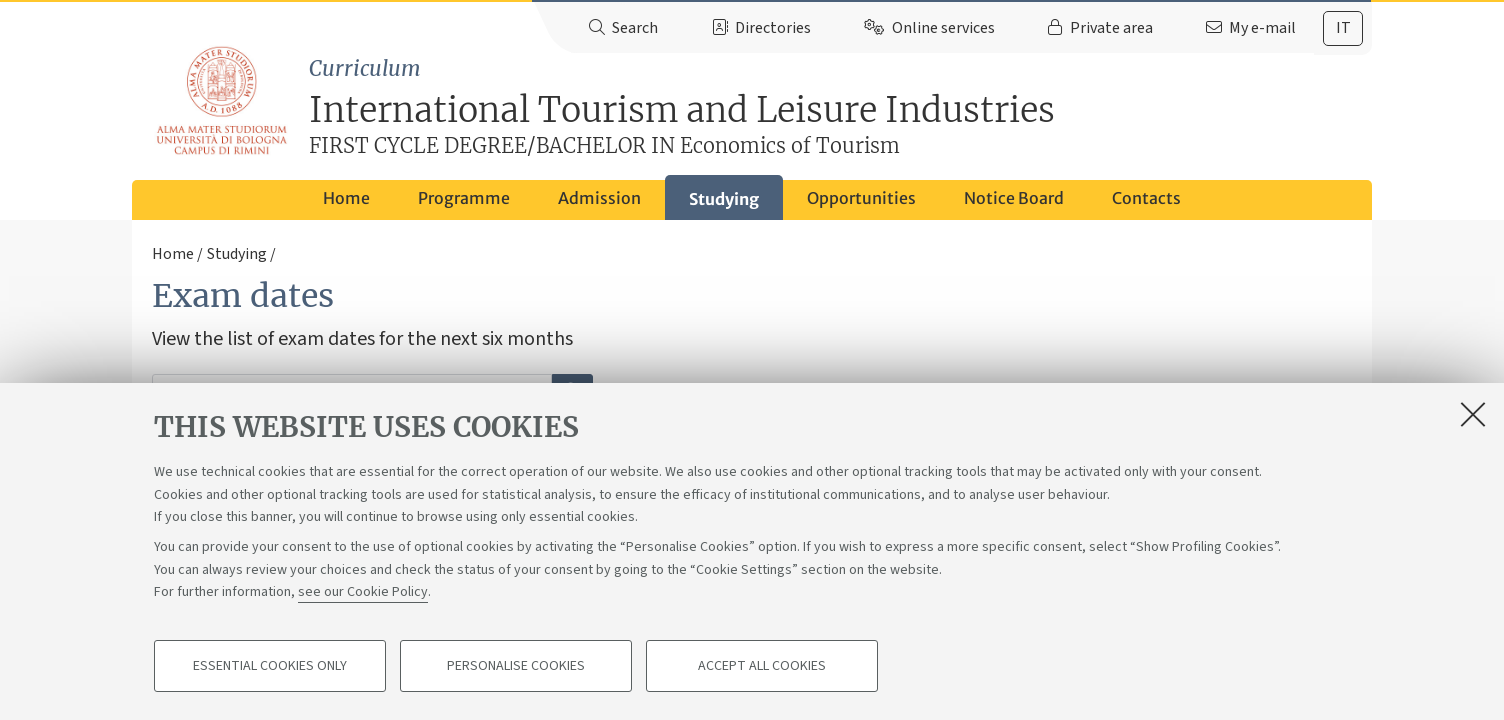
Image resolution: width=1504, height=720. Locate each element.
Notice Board (1014, 198)
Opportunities (861, 198)
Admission (599, 198)
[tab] (1343, 28)
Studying (724, 199)
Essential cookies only (270, 666)
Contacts (1146, 198)
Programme (464, 198)
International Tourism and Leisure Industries (840, 108)
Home (346, 198)
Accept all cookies (762, 666)
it (1343, 28)
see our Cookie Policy (363, 592)
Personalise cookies (516, 666)
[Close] (1473, 414)
